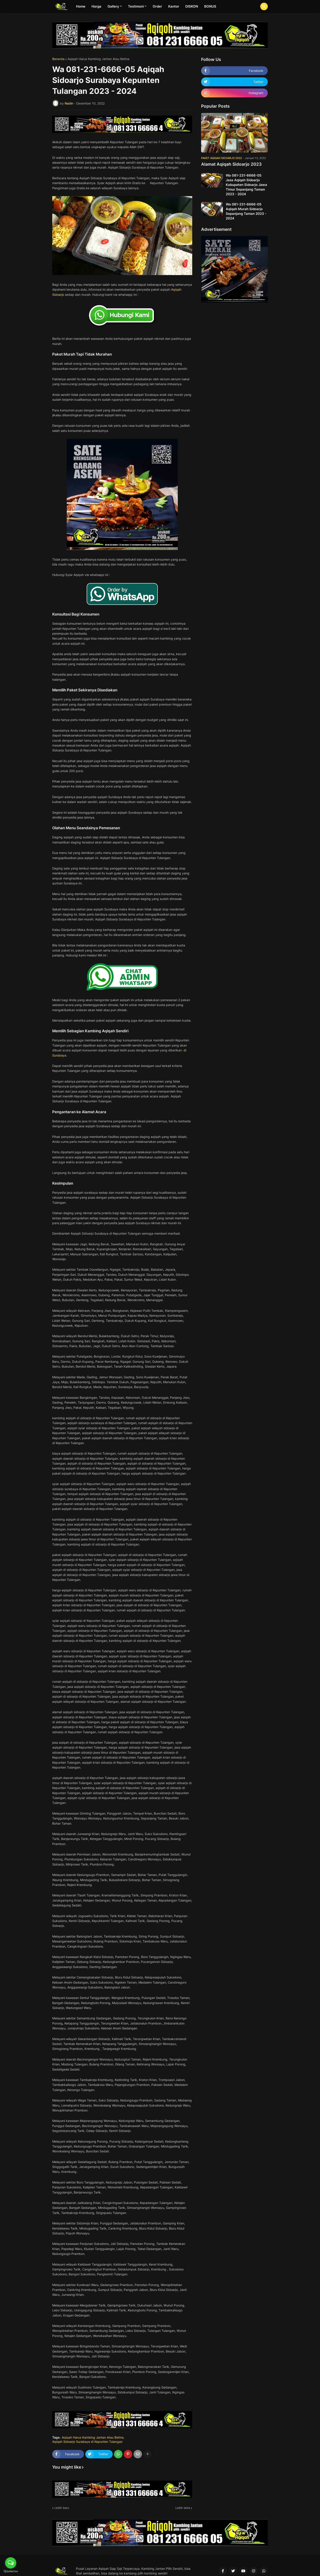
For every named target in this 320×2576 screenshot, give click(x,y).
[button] (264, 6)
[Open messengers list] (10, 2562)
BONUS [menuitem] (210, 6)
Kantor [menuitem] (173, 6)
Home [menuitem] (80, 6)
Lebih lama (182, 2508)
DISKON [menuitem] (191, 6)
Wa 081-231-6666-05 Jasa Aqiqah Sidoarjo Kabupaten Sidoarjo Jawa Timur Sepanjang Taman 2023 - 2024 (246, 184)
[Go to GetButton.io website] (11, 2571)
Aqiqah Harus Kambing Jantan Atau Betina (98, 58)
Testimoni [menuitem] (136, 6)
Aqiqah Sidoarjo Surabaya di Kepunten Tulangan (87, 2441)
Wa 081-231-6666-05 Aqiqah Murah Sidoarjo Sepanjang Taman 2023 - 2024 (246, 211)
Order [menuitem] (157, 6)
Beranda (58, 58)
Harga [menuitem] (96, 6)
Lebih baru (61, 2508)
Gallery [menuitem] (113, 6)
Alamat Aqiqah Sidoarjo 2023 (231, 164)
